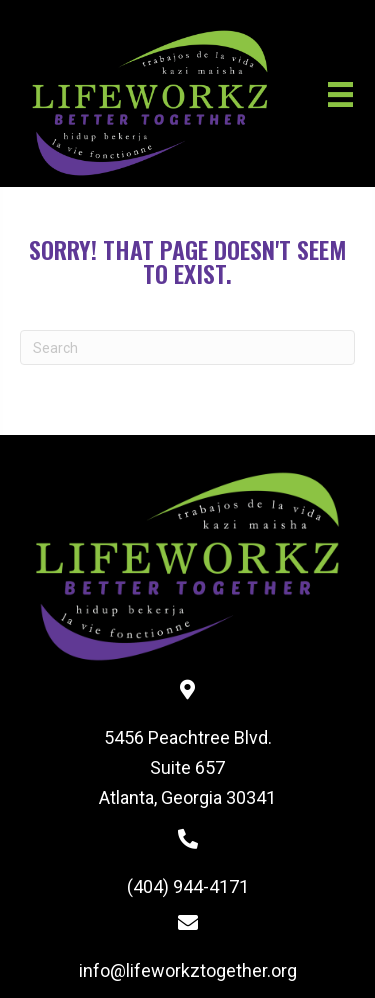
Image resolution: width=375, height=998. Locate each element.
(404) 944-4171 (188, 886)
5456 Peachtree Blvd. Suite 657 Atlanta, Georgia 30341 (187, 767)
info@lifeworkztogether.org (188, 970)
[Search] (187, 347)
